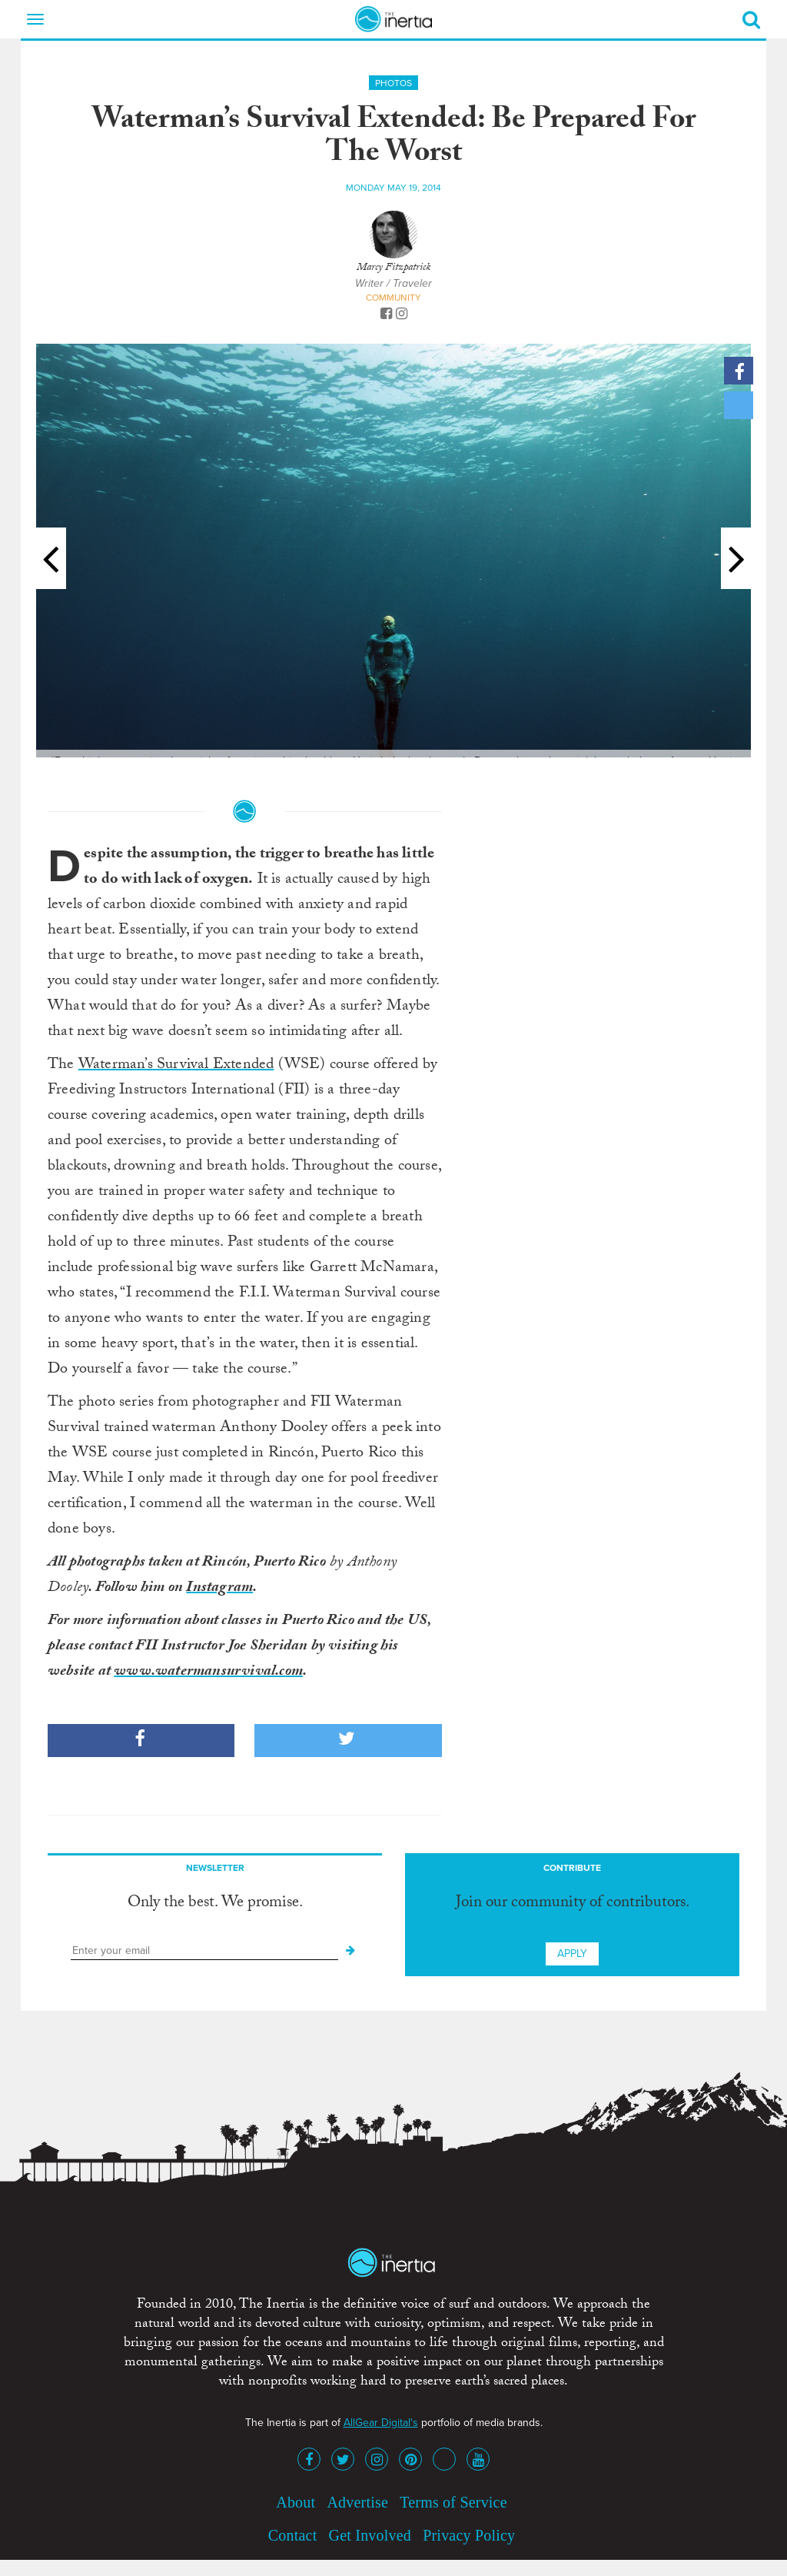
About (295, 2502)
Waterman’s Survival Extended (176, 1066)
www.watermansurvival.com (208, 1672)
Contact (292, 2535)
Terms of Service (453, 2502)
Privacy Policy (469, 2535)
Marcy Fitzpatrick (393, 268)
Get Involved (370, 2535)
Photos (393, 83)
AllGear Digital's (381, 2422)
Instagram (219, 1589)
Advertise (357, 2502)
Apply (572, 1953)
